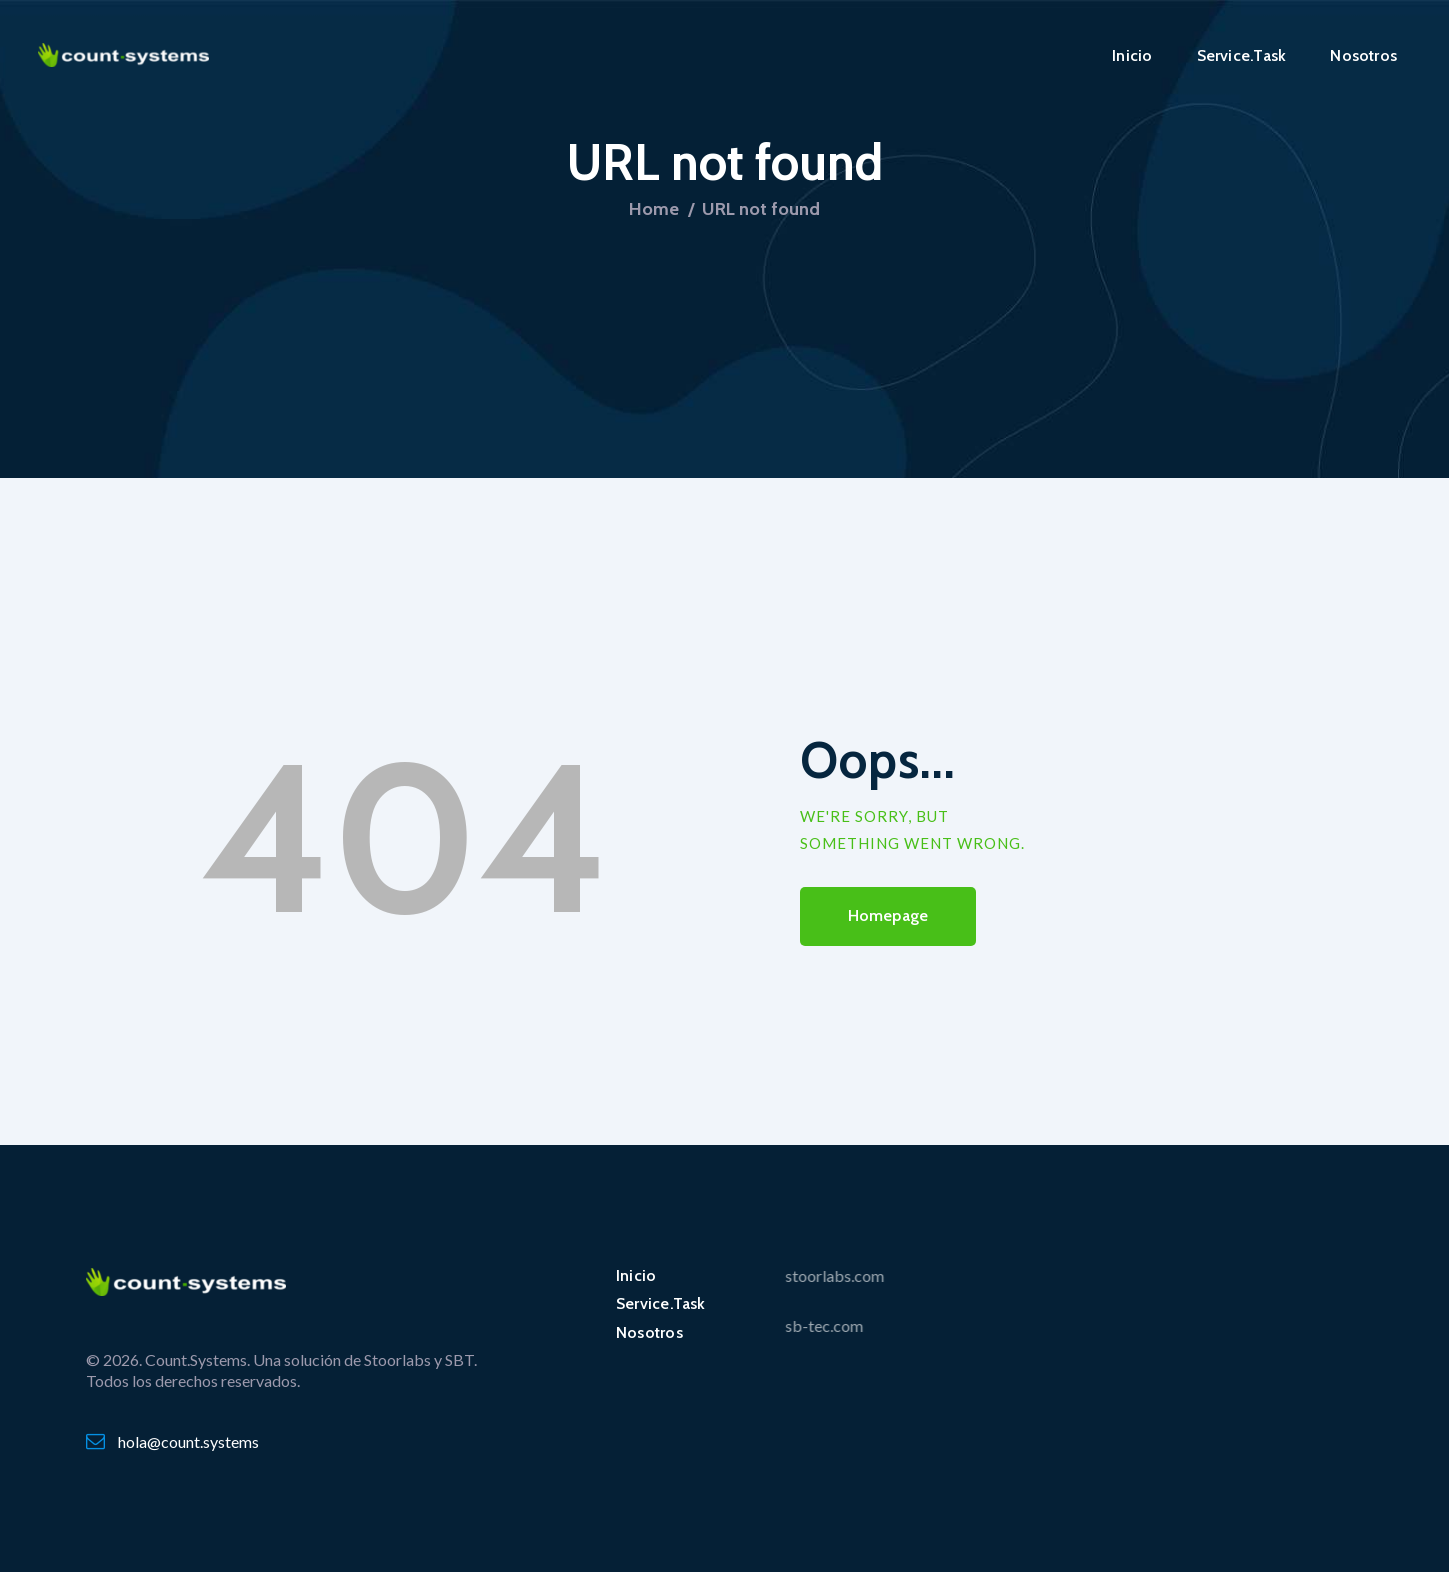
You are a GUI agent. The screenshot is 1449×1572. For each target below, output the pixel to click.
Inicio (636, 1275)
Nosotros (649, 1332)
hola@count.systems (188, 1441)
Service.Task (661, 1303)
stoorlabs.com (768, 1275)
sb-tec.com (758, 1325)
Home (654, 209)
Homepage (888, 915)
